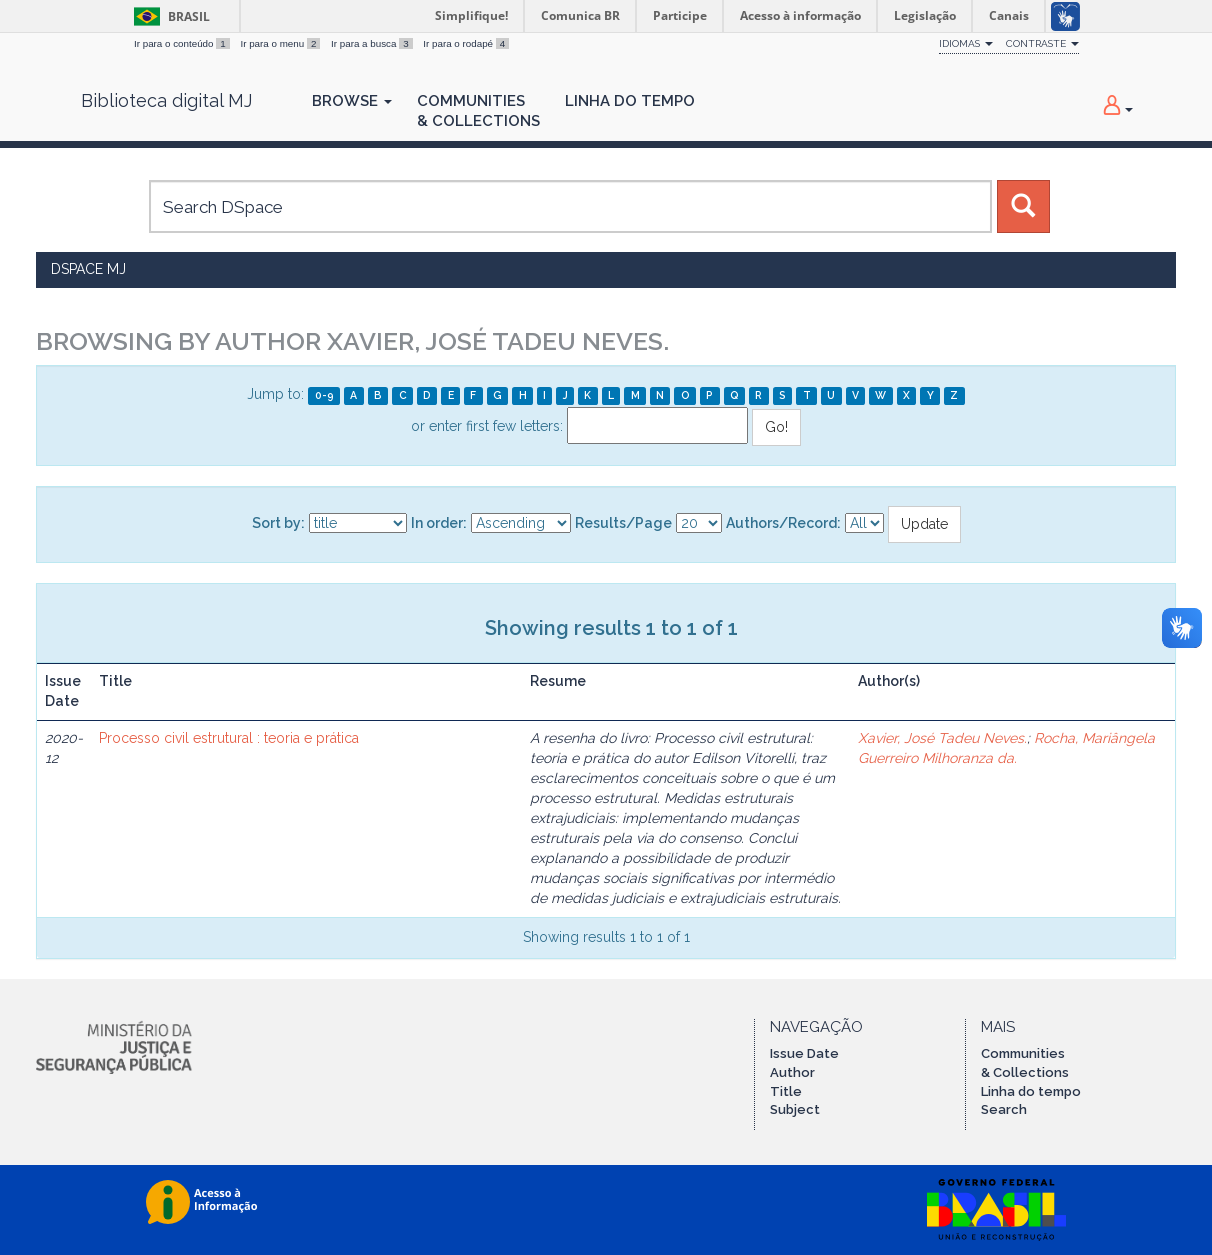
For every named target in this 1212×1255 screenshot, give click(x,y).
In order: (439, 523)
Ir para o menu (281, 43)
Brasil (168, 16)
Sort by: (278, 523)
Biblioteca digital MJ (166, 101)
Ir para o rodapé (466, 43)
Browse (352, 101)
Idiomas (966, 43)
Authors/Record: (783, 523)
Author (792, 1072)
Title (786, 1091)
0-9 (324, 395)
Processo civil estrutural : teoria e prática (229, 738)
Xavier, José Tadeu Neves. (942, 738)
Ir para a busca (373, 43)
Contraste (1042, 43)
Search (1004, 1109)
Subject (795, 1109)
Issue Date (804, 1053)
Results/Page (623, 523)
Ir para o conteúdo (183, 43)
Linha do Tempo (630, 101)
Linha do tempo (1031, 1091)
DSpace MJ (88, 269)
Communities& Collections (478, 111)
